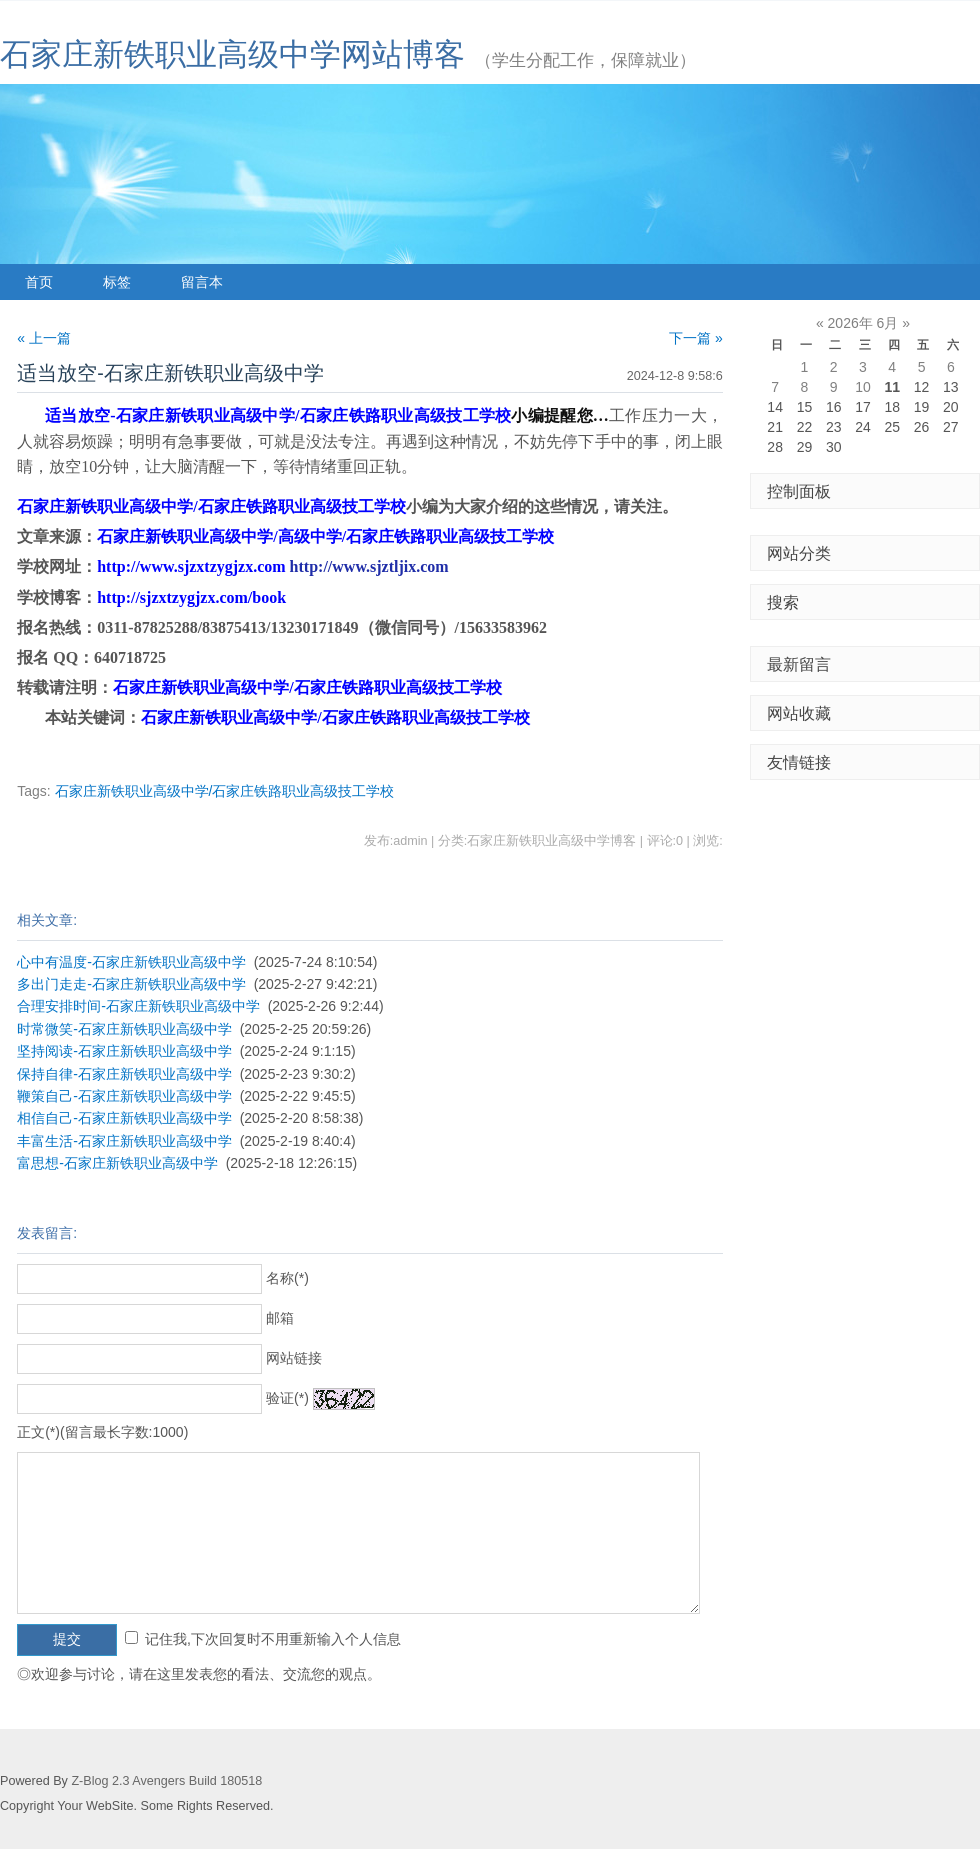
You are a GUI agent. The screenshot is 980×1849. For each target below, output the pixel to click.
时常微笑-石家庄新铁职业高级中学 (124, 1029)
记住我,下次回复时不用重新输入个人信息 (273, 1639)
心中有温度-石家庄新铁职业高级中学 (131, 962)
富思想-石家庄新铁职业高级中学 (117, 1163)
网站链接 (294, 1358)
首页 (39, 282)
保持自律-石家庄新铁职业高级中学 (124, 1074)
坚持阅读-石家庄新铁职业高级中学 (124, 1051)
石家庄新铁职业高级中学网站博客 (232, 54)
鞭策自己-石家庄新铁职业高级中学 (124, 1096)
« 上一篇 (44, 338)
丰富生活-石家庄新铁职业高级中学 (124, 1141)
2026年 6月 (863, 323)
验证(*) (287, 1398)
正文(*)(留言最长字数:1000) (102, 1432)
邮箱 (280, 1318)
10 (863, 387)
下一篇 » (696, 338)
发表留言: (47, 1233)
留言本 (202, 282)
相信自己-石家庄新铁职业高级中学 (124, 1118)
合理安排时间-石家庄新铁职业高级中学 (138, 1006)
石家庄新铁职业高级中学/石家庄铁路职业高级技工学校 (225, 791)
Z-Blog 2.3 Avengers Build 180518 (166, 1781)
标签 (117, 282)
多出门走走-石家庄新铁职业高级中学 (131, 984)
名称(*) (287, 1278)
